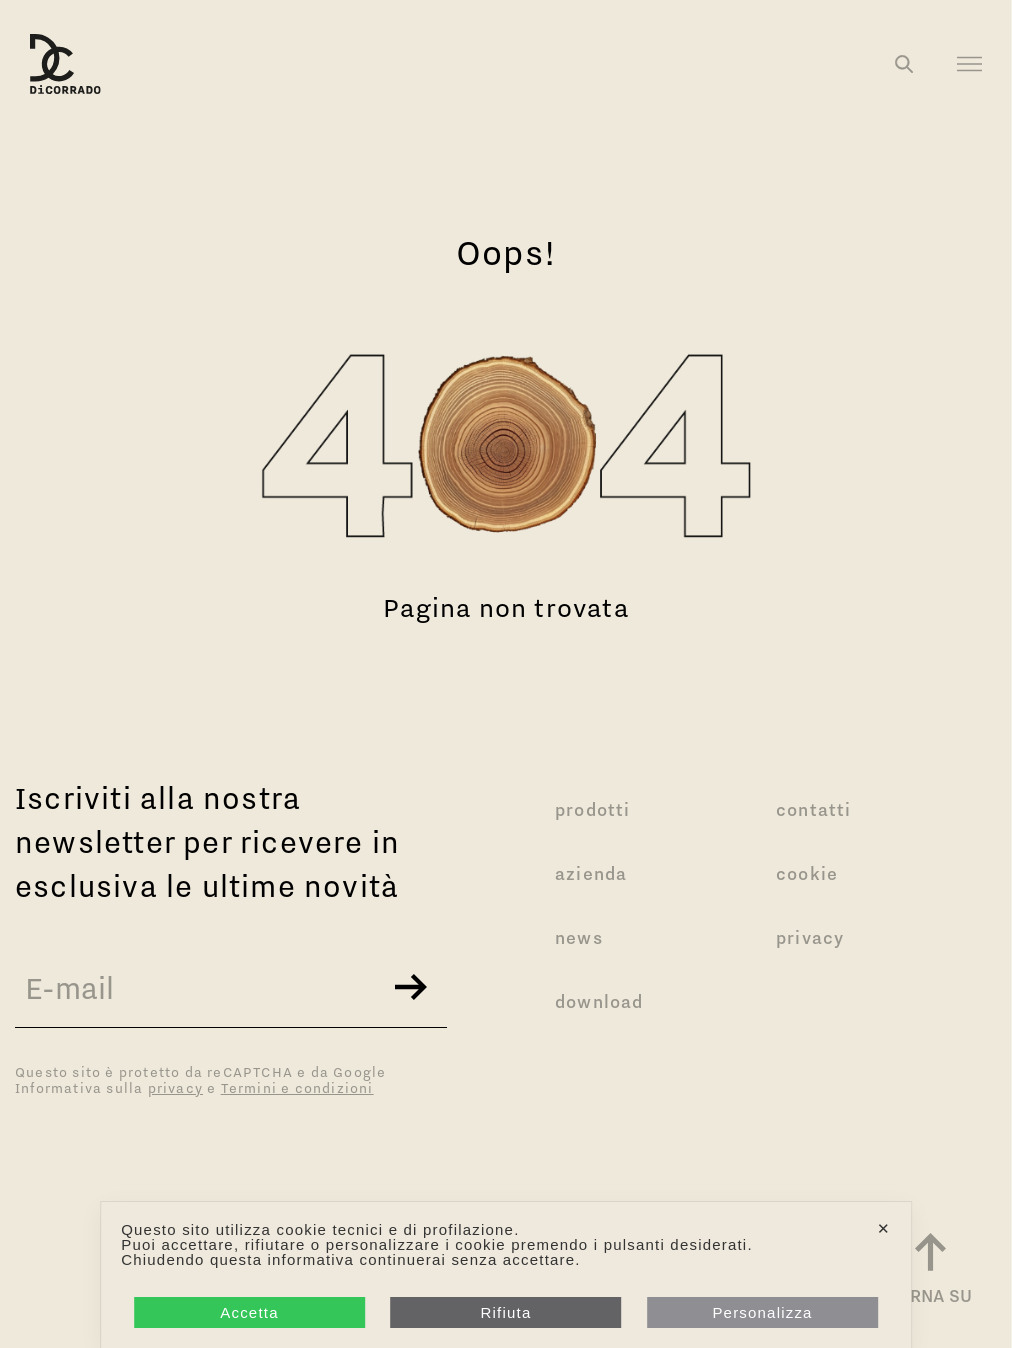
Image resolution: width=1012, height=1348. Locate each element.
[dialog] (506, 1275)
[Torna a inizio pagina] (930, 1272)
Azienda (591, 873)
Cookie (807, 873)
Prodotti (593, 809)
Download (599, 1001)
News (579, 937)
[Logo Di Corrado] (65, 64)
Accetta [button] (249, 1312)
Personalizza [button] (762, 1312)
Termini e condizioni (297, 1088)
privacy (175, 1088)
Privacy (810, 937)
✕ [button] (884, 1228)
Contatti (814, 809)
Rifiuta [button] (506, 1312)
